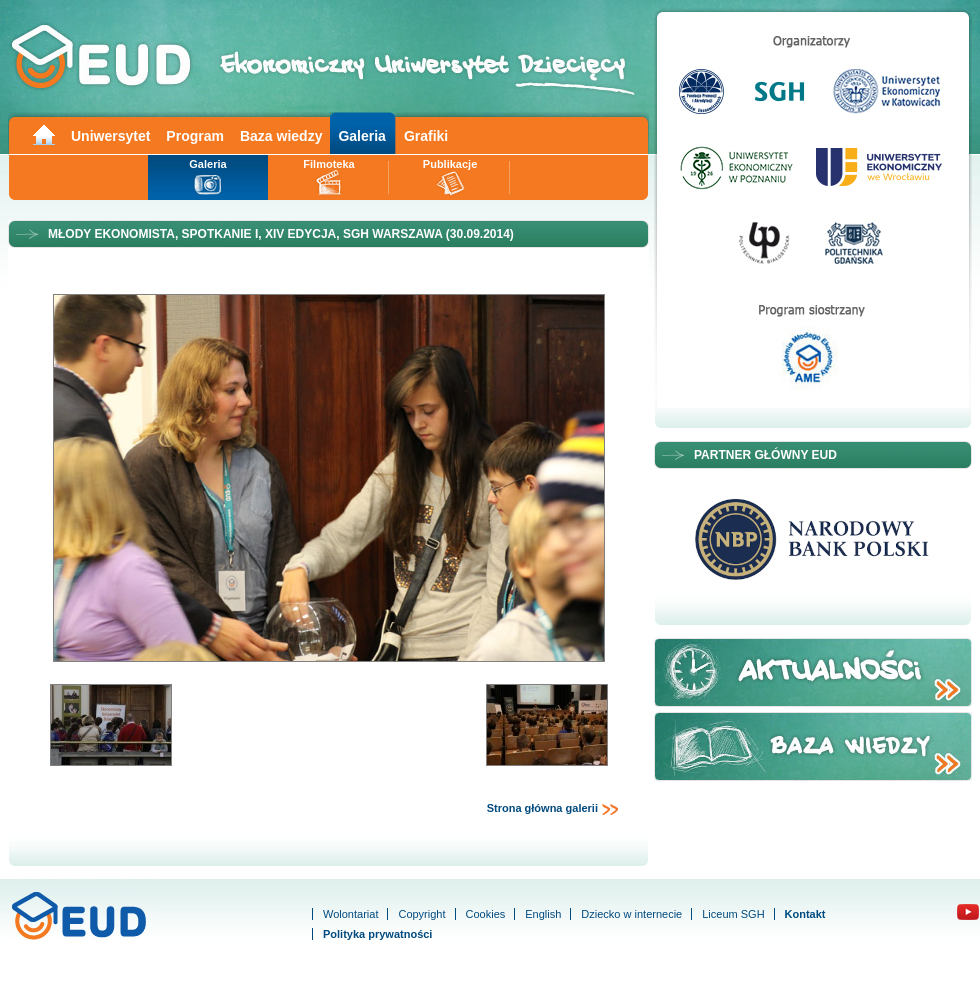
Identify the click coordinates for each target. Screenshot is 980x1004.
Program (195, 136)
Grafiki (426, 136)
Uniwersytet (110, 136)
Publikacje (450, 164)
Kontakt (805, 914)
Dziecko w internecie (631, 914)
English (543, 914)
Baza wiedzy (281, 136)
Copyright (421, 914)
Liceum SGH (733, 914)
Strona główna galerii (553, 809)
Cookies (486, 914)
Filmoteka (328, 164)
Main (43, 133)
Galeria (361, 136)
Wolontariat (350, 914)
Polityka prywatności (377, 934)
